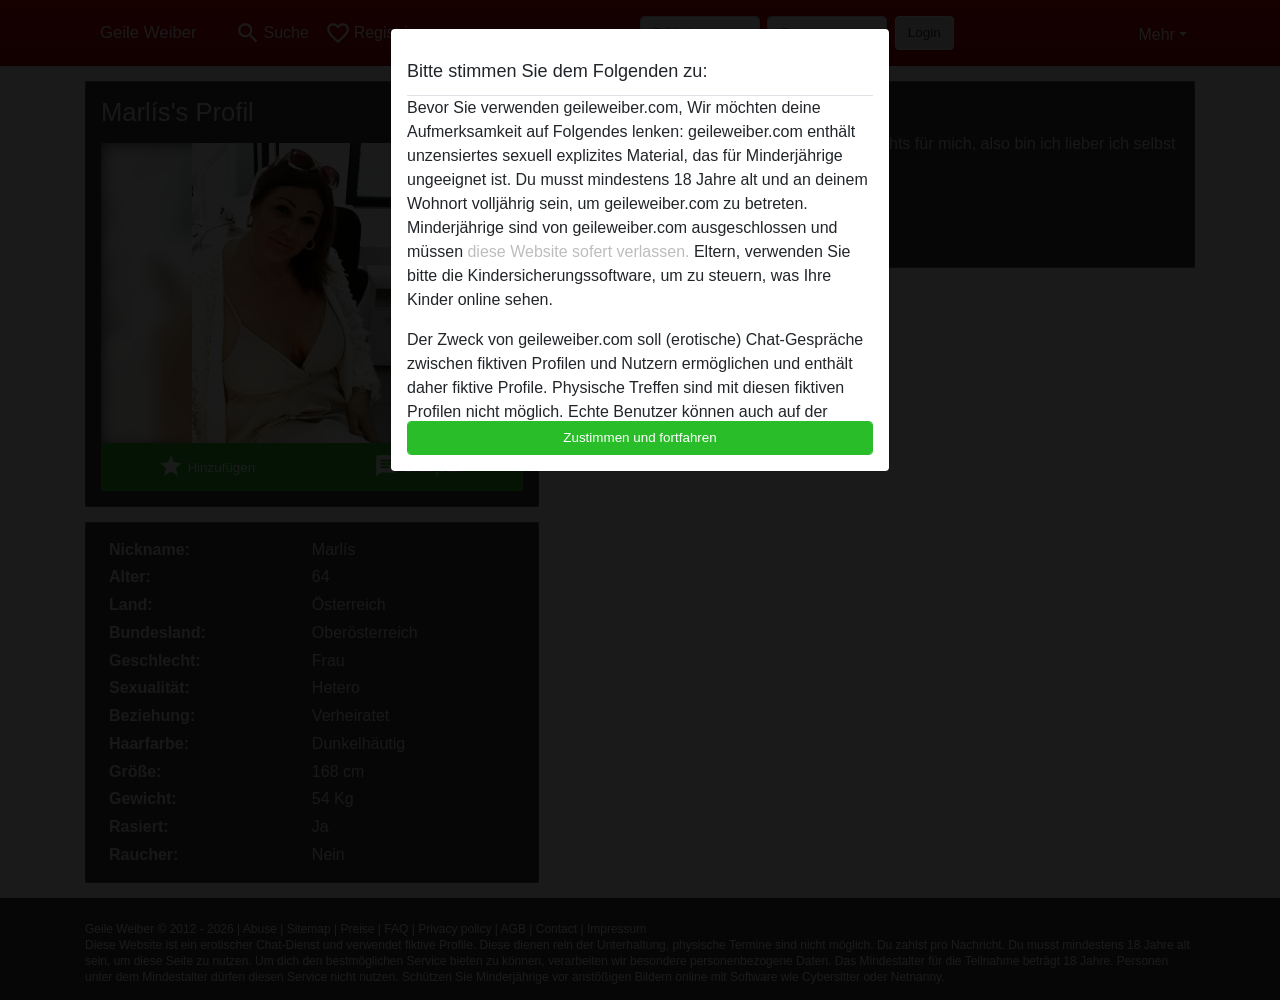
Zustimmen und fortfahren (640, 437)
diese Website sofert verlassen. (578, 251)
